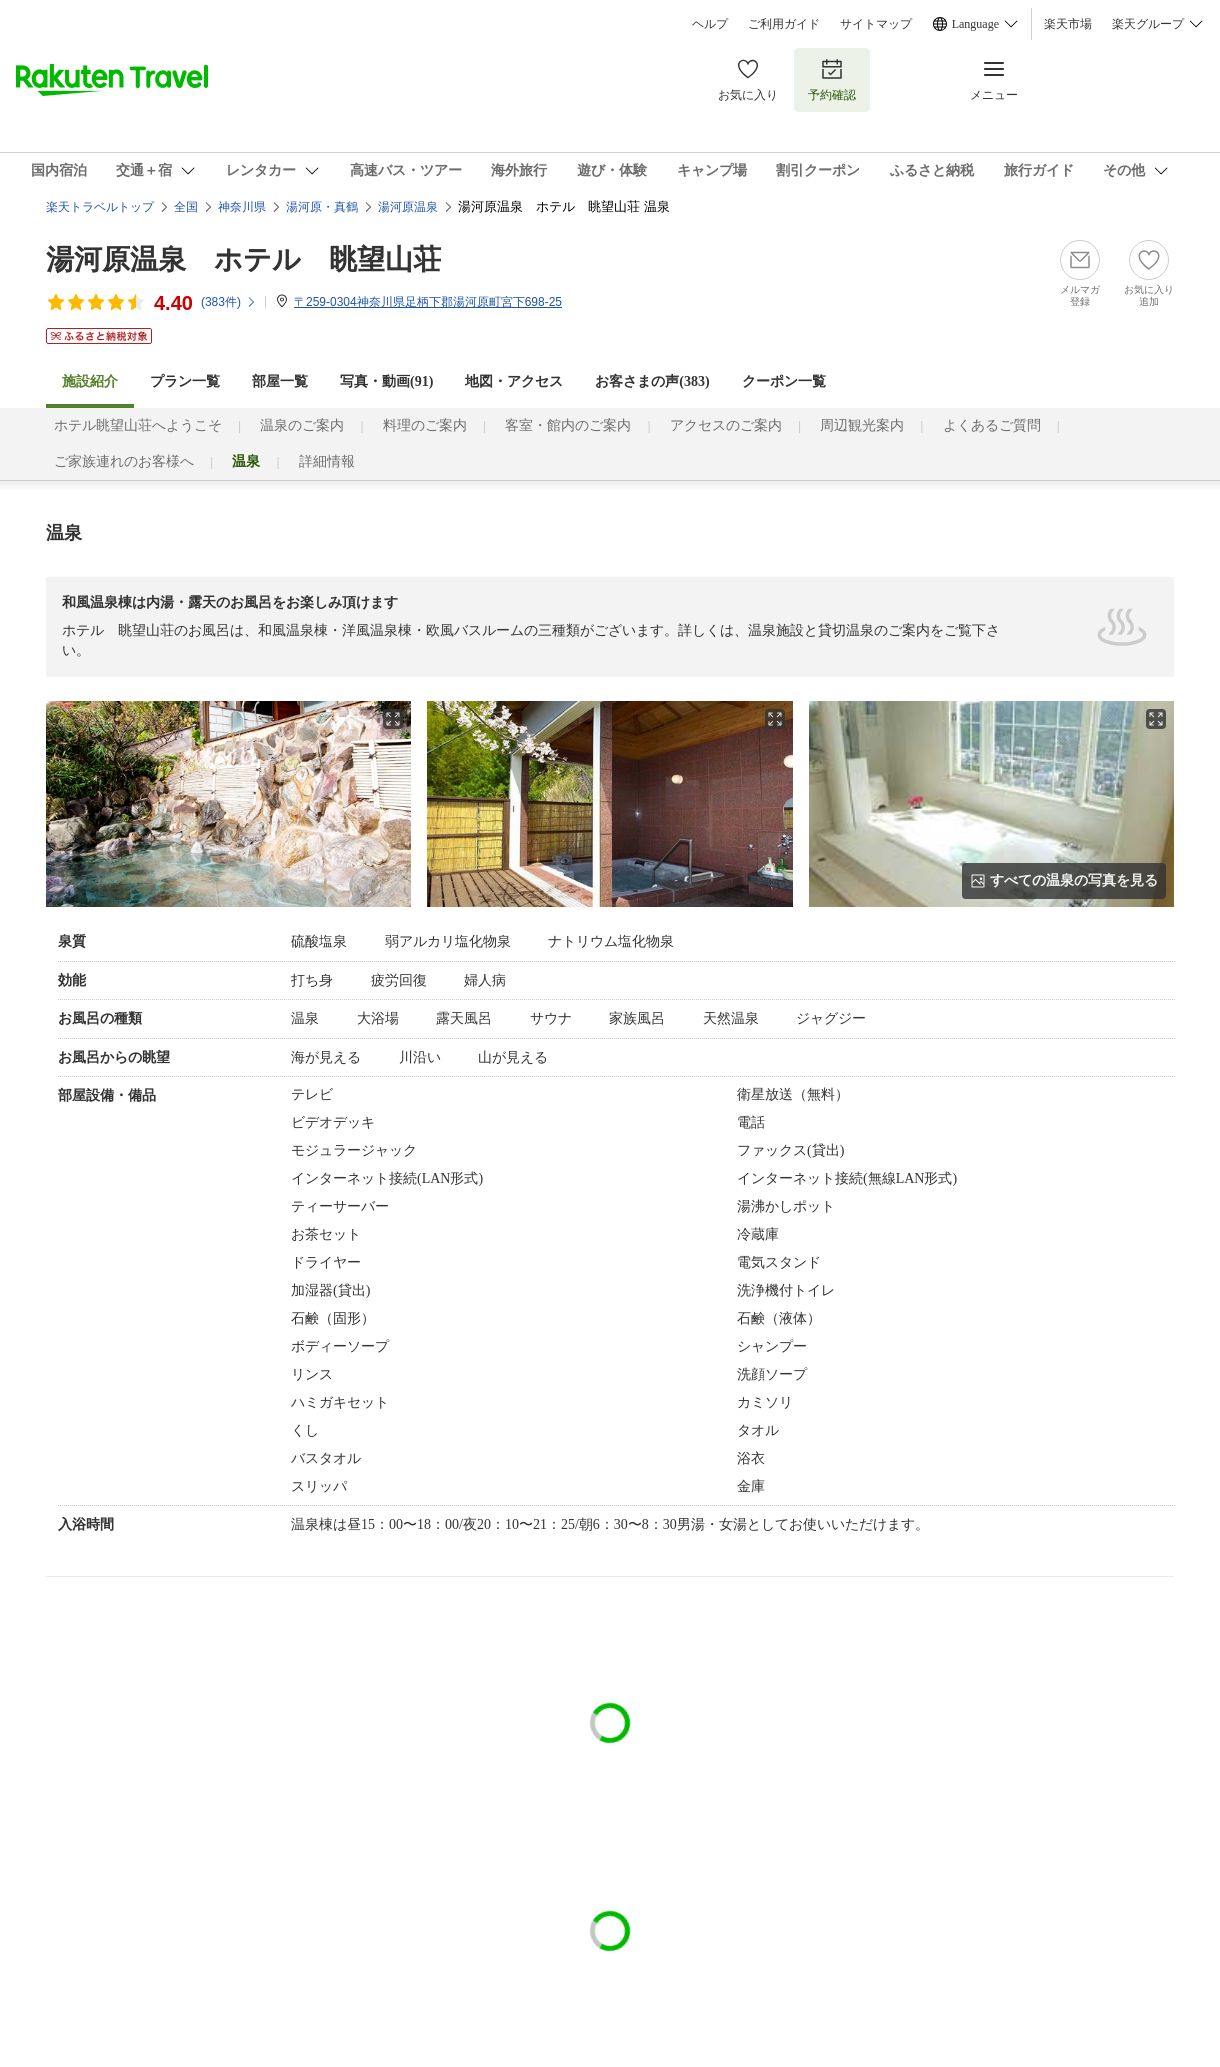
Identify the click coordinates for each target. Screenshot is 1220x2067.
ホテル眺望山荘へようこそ (138, 425)
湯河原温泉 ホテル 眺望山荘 (243, 259)
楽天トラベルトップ (100, 207)
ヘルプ (710, 24)
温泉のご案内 (302, 425)
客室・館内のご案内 (568, 425)
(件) (229, 302)
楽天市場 (1068, 24)
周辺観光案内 (862, 425)
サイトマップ (876, 24)
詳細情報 (327, 461)
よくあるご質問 (992, 425)
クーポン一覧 (784, 381)
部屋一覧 (280, 381)
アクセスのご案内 (726, 425)
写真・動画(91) (386, 381)
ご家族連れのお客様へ (124, 461)
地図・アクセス (514, 381)
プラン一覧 (185, 381)
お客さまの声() (652, 381)
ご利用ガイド (784, 24)
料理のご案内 (425, 425)
